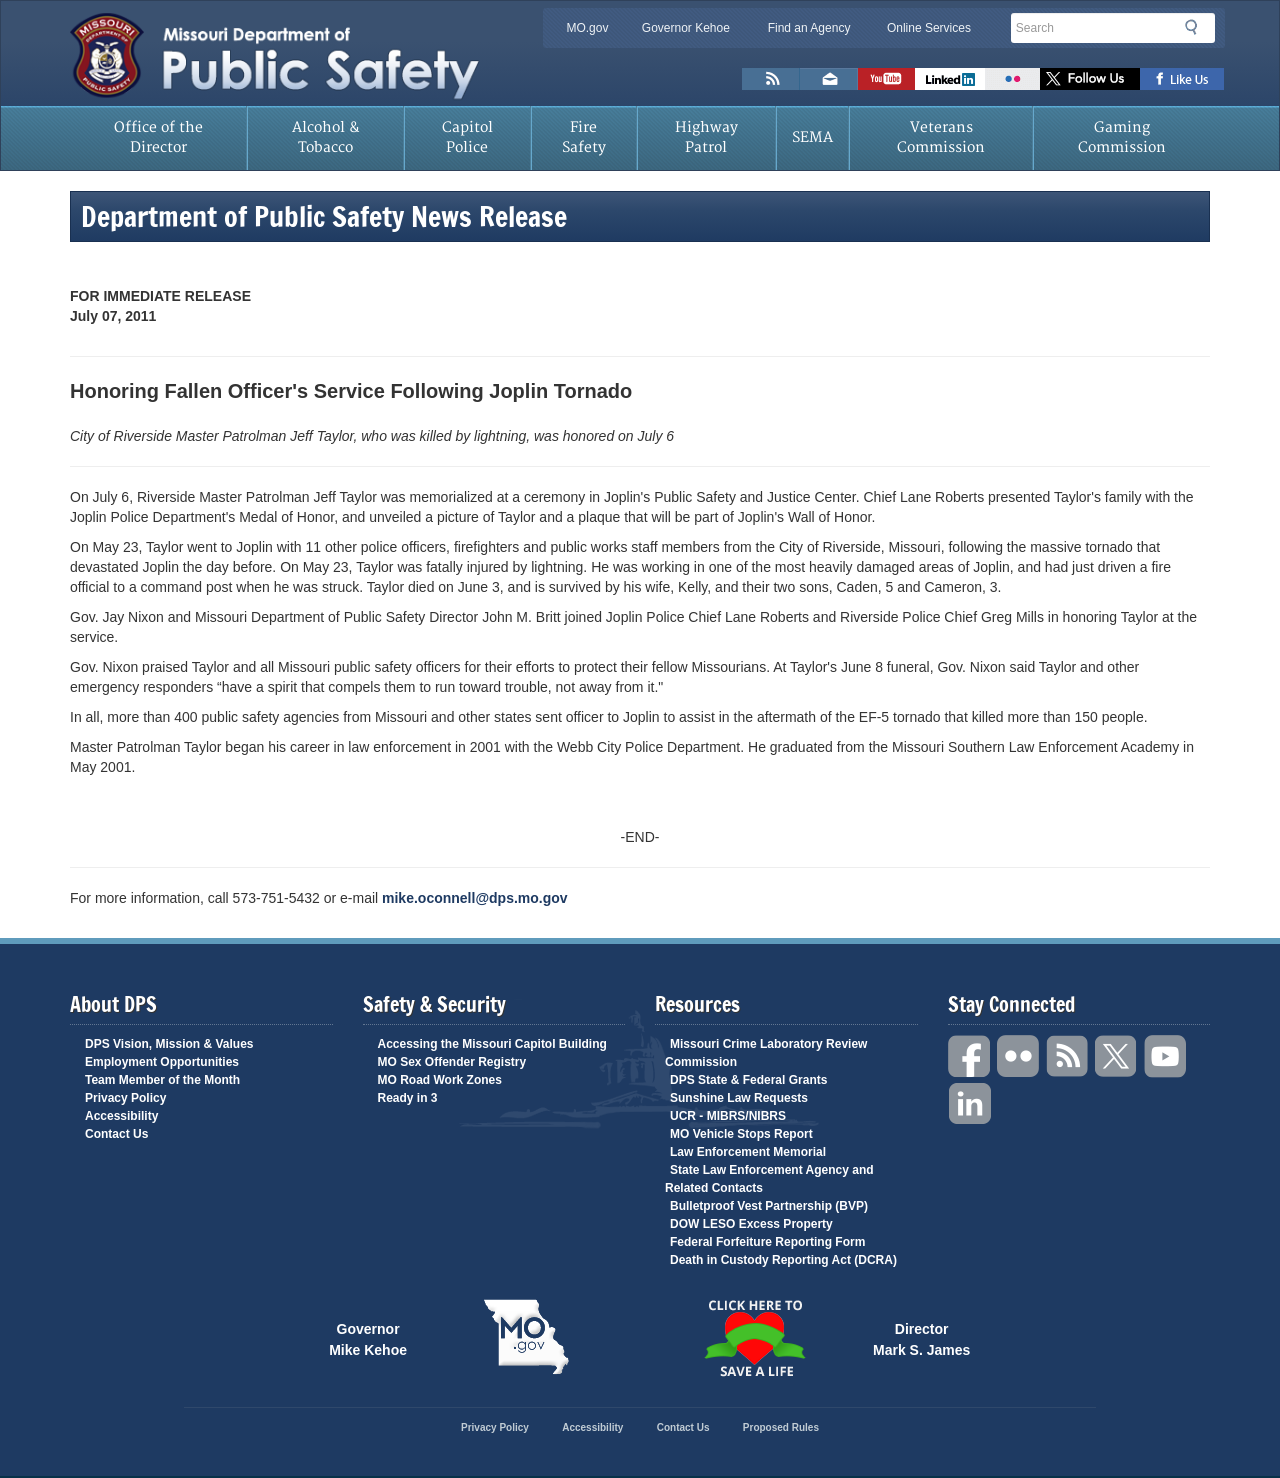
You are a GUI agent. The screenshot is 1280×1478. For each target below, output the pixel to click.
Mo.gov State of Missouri (526, 1337)
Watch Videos (886, 79)
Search (1197, 27)
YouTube (1166, 1056)
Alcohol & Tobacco (326, 137)
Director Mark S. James (921, 1338)
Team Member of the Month (162, 1080)
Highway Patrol (706, 137)
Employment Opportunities (162, 1062)
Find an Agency (809, 28)
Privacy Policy (125, 1098)
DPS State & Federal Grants (748, 1080)
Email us (829, 79)
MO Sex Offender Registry (452, 1062)
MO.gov (587, 28)
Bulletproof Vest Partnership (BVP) (769, 1206)
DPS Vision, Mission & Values (169, 1044)
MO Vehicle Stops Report (741, 1134)
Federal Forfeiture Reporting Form (767, 1242)
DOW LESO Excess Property (751, 1224)
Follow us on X (1090, 79)
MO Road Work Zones (440, 1080)
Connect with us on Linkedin (950, 79)
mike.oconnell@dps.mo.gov (475, 898)
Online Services (929, 28)
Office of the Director (158, 137)
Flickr (1012, 79)
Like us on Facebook (1182, 79)
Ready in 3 (408, 1098)
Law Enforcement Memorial (748, 1152)
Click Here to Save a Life (754, 1338)
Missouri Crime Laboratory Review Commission (766, 1053)
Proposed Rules (781, 1427)
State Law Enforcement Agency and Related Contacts (769, 1179)
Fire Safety (584, 137)
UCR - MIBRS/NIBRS (728, 1116)
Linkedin (970, 1104)
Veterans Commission (941, 137)
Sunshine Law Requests (739, 1098)
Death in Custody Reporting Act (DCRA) (783, 1260)
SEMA (812, 137)
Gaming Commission (1122, 137)
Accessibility (121, 1116)
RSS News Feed (771, 79)
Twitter (1117, 1056)
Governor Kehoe (686, 28)
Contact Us (116, 1134)
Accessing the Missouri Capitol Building (492, 1044)
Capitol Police (467, 137)
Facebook (970, 1056)
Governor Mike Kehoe (368, 1338)
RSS (1068, 1056)
